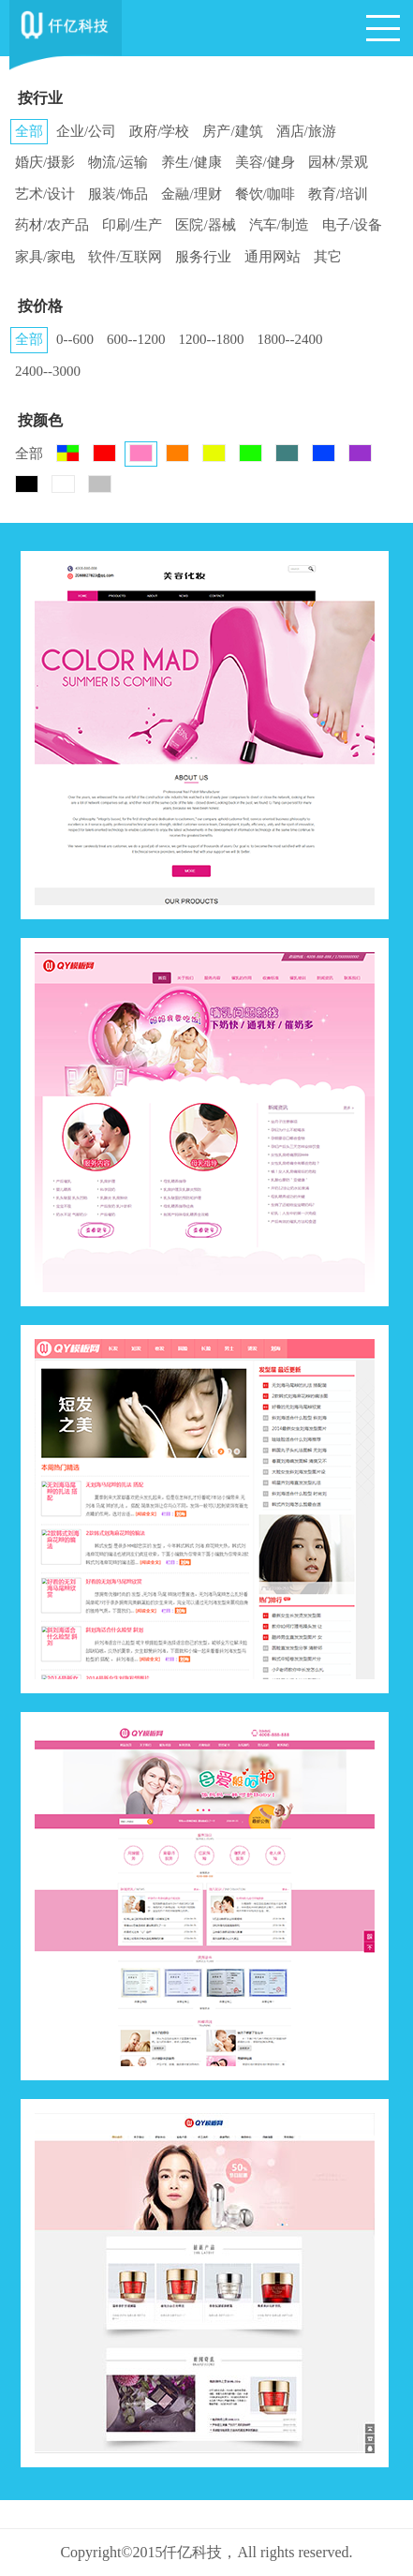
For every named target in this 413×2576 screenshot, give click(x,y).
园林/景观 (338, 162)
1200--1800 (211, 339)
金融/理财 (191, 193)
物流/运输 (118, 162)
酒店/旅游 (306, 131)
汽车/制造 (279, 224)
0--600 (75, 339)
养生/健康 (191, 162)
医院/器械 (205, 224)
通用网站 (272, 256)
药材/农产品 (52, 224)
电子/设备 (352, 224)
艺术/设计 (45, 193)
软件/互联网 (125, 256)
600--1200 (136, 339)
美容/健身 (265, 162)
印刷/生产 (132, 224)
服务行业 (203, 256)
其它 (328, 256)
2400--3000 (48, 371)
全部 (29, 131)
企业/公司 (86, 131)
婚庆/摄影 (45, 162)
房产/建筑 (232, 131)
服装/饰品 (118, 193)
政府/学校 (159, 131)
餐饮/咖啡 (265, 193)
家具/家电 (45, 256)
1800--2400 (290, 339)
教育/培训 (338, 193)
